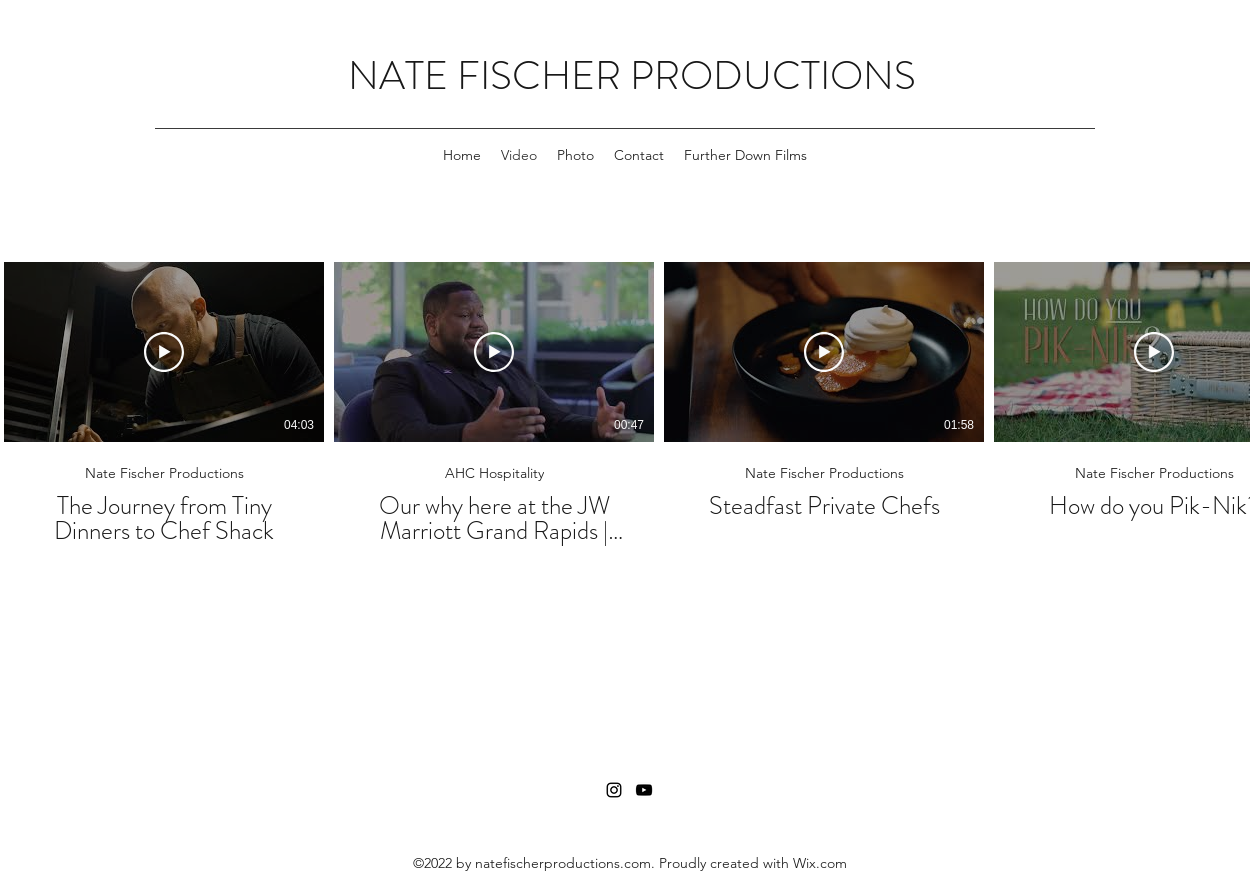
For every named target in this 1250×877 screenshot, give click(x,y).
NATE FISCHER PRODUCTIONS (632, 75)
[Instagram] (614, 790)
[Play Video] (164, 352)
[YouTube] (644, 790)
